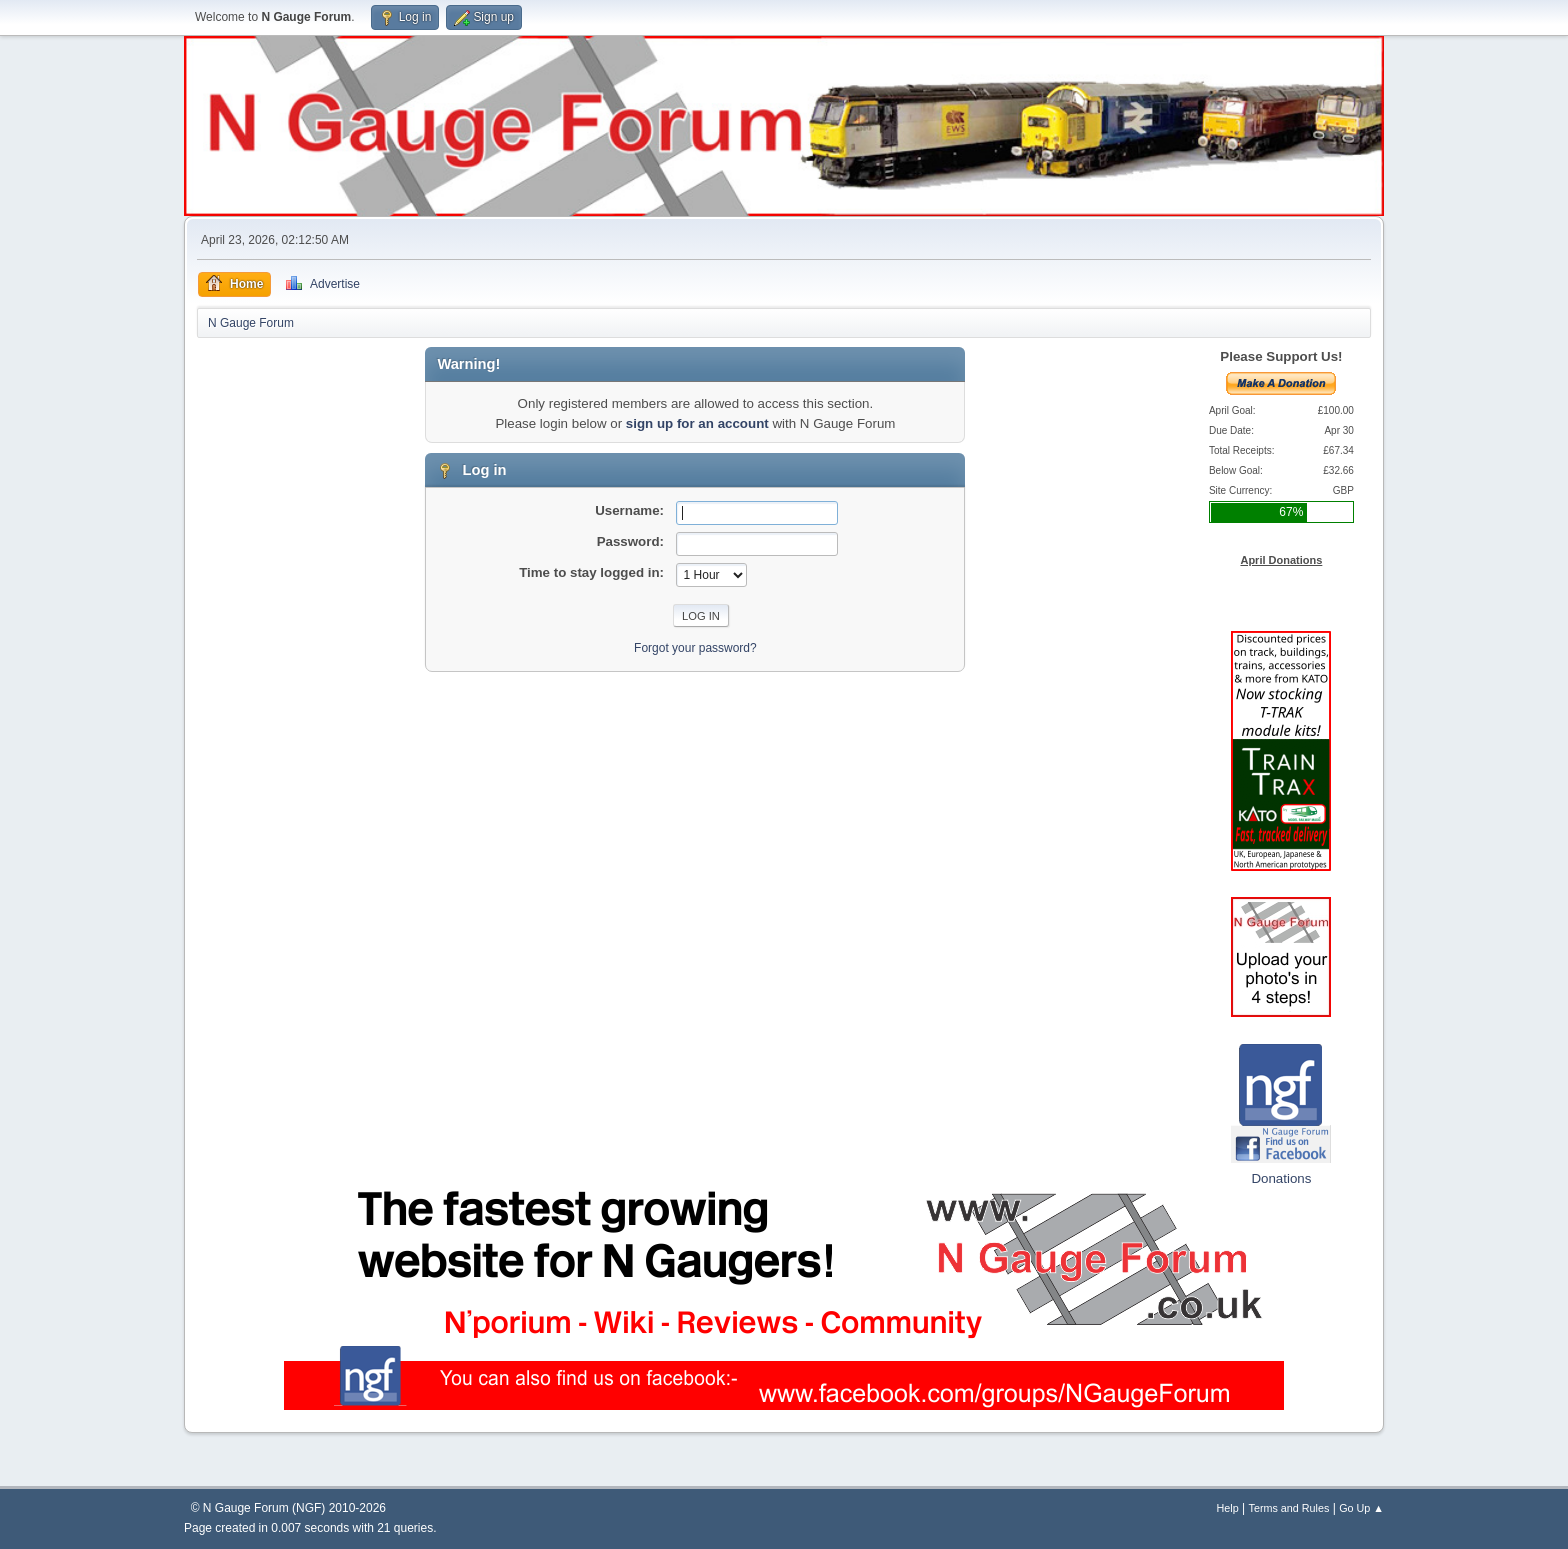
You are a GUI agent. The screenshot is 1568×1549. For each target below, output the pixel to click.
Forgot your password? (695, 648)
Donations (1281, 1178)
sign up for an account (697, 423)
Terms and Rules (1289, 1508)
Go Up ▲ (1361, 1508)
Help (1228, 1508)
